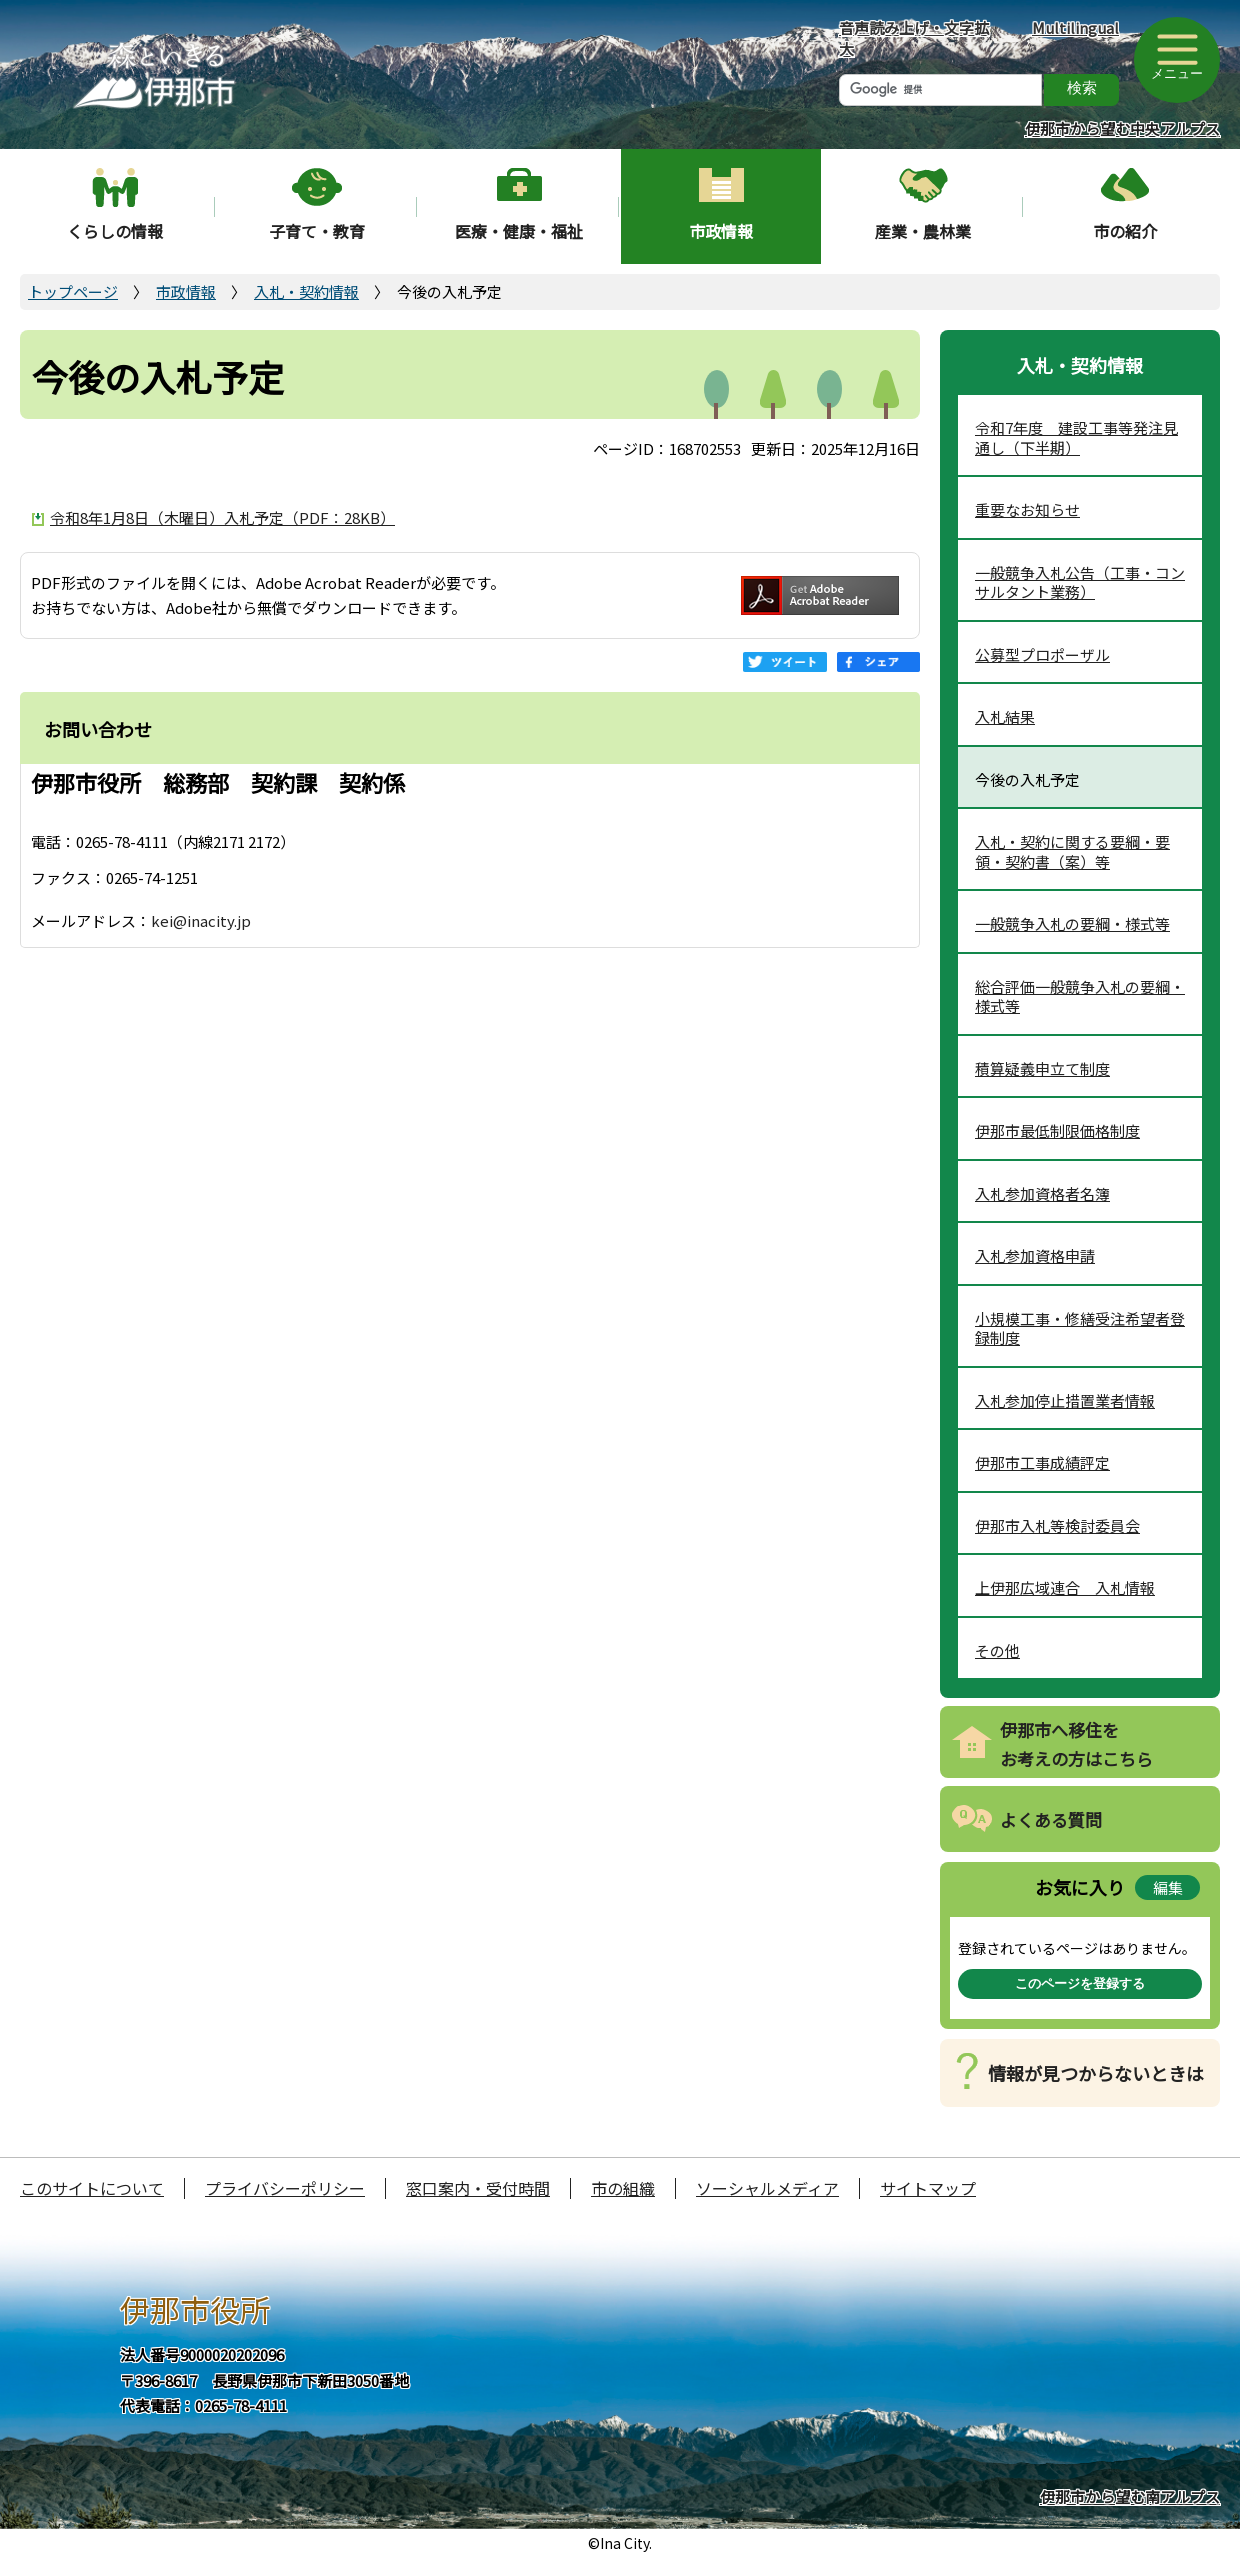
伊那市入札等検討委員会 (1057, 1525)
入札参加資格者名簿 (1042, 1193)
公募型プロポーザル (1042, 654)
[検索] (940, 90)
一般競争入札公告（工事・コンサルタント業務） (1080, 582)
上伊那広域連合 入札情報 (1065, 1587)
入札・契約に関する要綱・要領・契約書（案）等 (1072, 851)
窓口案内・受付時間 (478, 2188)
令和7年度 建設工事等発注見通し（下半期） (1076, 437)
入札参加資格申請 (1035, 1255)
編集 (1168, 1887)
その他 (997, 1650)
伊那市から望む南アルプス (1130, 2496)
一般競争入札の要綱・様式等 (1072, 923)
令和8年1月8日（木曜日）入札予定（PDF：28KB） (222, 517)
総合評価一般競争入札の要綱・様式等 (1080, 996)
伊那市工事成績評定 (1042, 1462)
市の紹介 (1125, 231)
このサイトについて (92, 2188)
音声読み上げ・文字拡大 (914, 38)
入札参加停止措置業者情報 (1065, 1400)
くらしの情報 (115, 231)
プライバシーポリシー (285, 2188)
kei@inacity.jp (201, 920)
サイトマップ (928, 2188)
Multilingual (1075, 27)
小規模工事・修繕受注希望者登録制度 (1080, 1328)
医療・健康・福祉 (519, 231)
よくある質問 (1051, 1819)
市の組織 (623, 2188)
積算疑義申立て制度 (1042, 1068)
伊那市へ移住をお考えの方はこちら (1076, 1744)
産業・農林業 (923, 231)
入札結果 (1005, 716)
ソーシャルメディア (767, 2188)
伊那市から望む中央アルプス (1122, 128)
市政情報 (721, 231)
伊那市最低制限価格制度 (1057, 1130)
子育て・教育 (317, 231)
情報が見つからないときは (1096, 2073)
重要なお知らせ (1027, 509)
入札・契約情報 (306, 291)
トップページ (73, 291)
